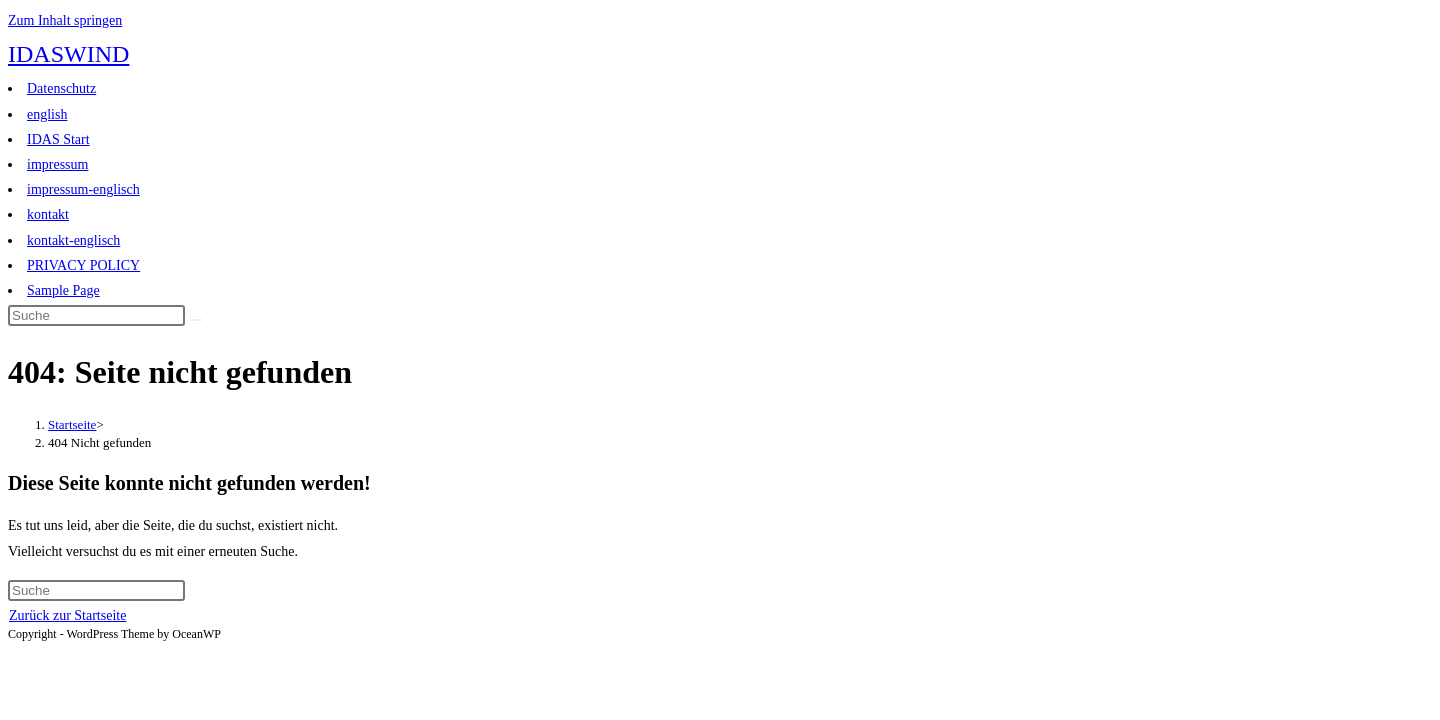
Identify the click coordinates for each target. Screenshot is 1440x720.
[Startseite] (72, 424)
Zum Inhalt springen (65, 20)
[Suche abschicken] (196, 320)
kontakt (48, 214)
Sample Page (63, 290)
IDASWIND (68, 54)
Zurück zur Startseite (67, 615)
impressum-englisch (83, 189)
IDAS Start (58, 139)
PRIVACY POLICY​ (83, 265)
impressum (57, 164)
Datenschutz (61, 88)
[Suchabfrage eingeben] (96, 315)
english (47, 114)
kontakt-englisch (73, 240)
